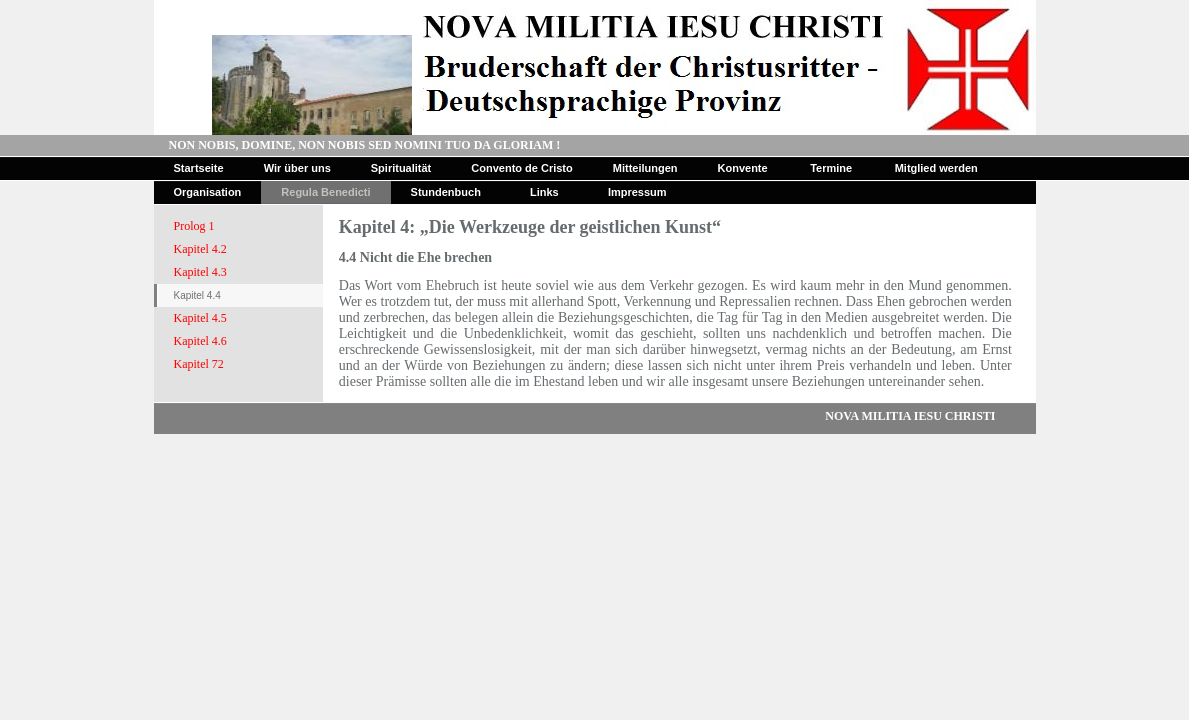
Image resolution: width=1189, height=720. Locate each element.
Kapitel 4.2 (200, 249)
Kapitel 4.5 (200, 318)
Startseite (199, 168)
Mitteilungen (645, 168)
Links (544, 192)
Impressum (637, 192)
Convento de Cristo (521, 168)
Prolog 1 (194, 226)
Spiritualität (401, 168)
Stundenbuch (446, 192)
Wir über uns (297, 168)
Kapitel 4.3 (200, 272)
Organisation (208, 192)
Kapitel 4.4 (197, 295)
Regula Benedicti (325, 192)
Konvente (743, 168)
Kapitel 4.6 (200, 341)
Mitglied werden (936, 168)
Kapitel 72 (199, 364)
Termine (831, 168)
